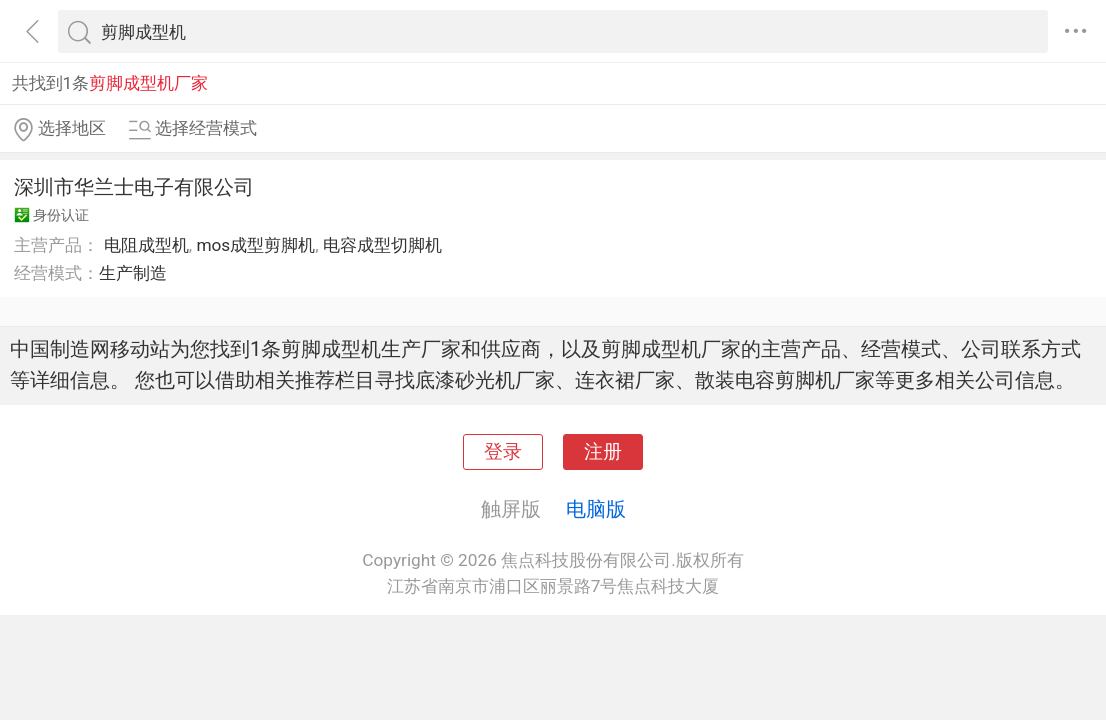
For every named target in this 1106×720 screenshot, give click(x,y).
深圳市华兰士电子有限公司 (134, 187)
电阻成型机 (146, 245)
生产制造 (133, 273)
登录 (503, 452)
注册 (603, 452)
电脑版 (596, 509)
